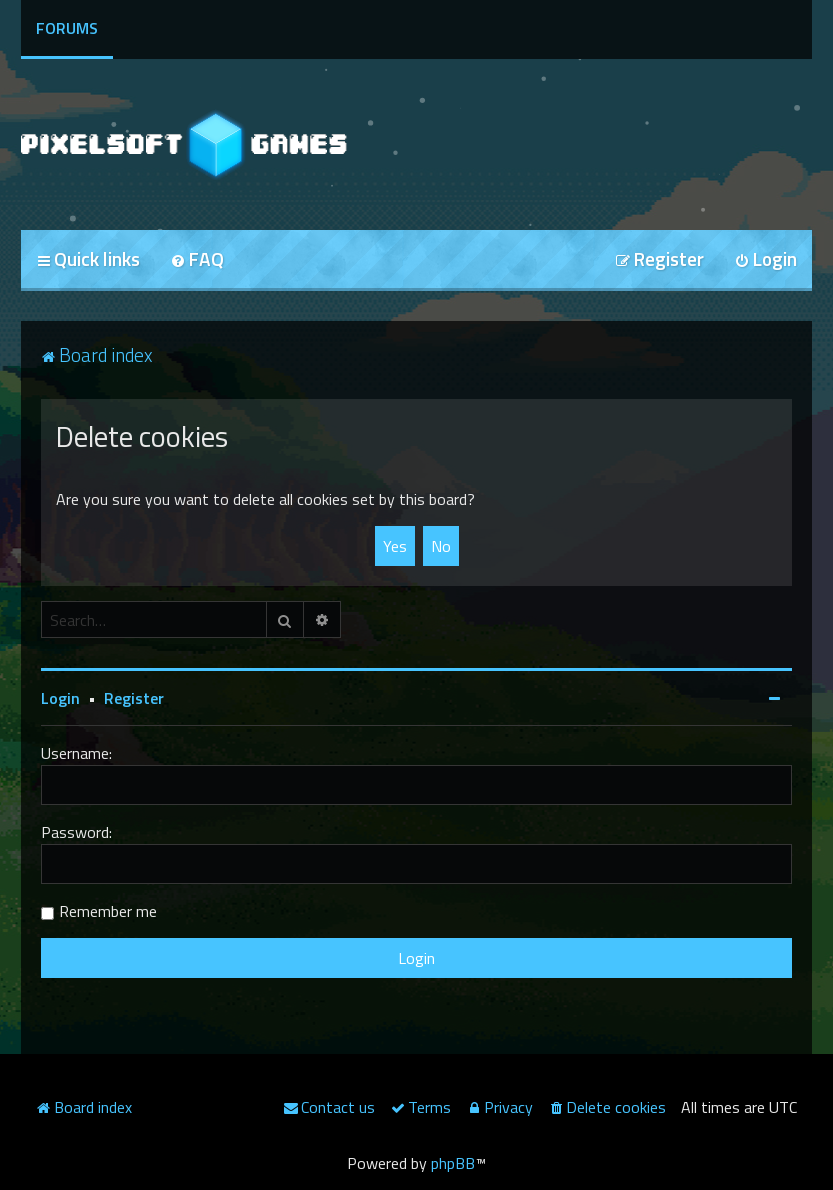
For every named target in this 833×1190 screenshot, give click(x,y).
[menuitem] (197, 260)
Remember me (108, 911)
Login (60, 698)
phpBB (453, 1163)
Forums (67, 28)
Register (134, 698)
